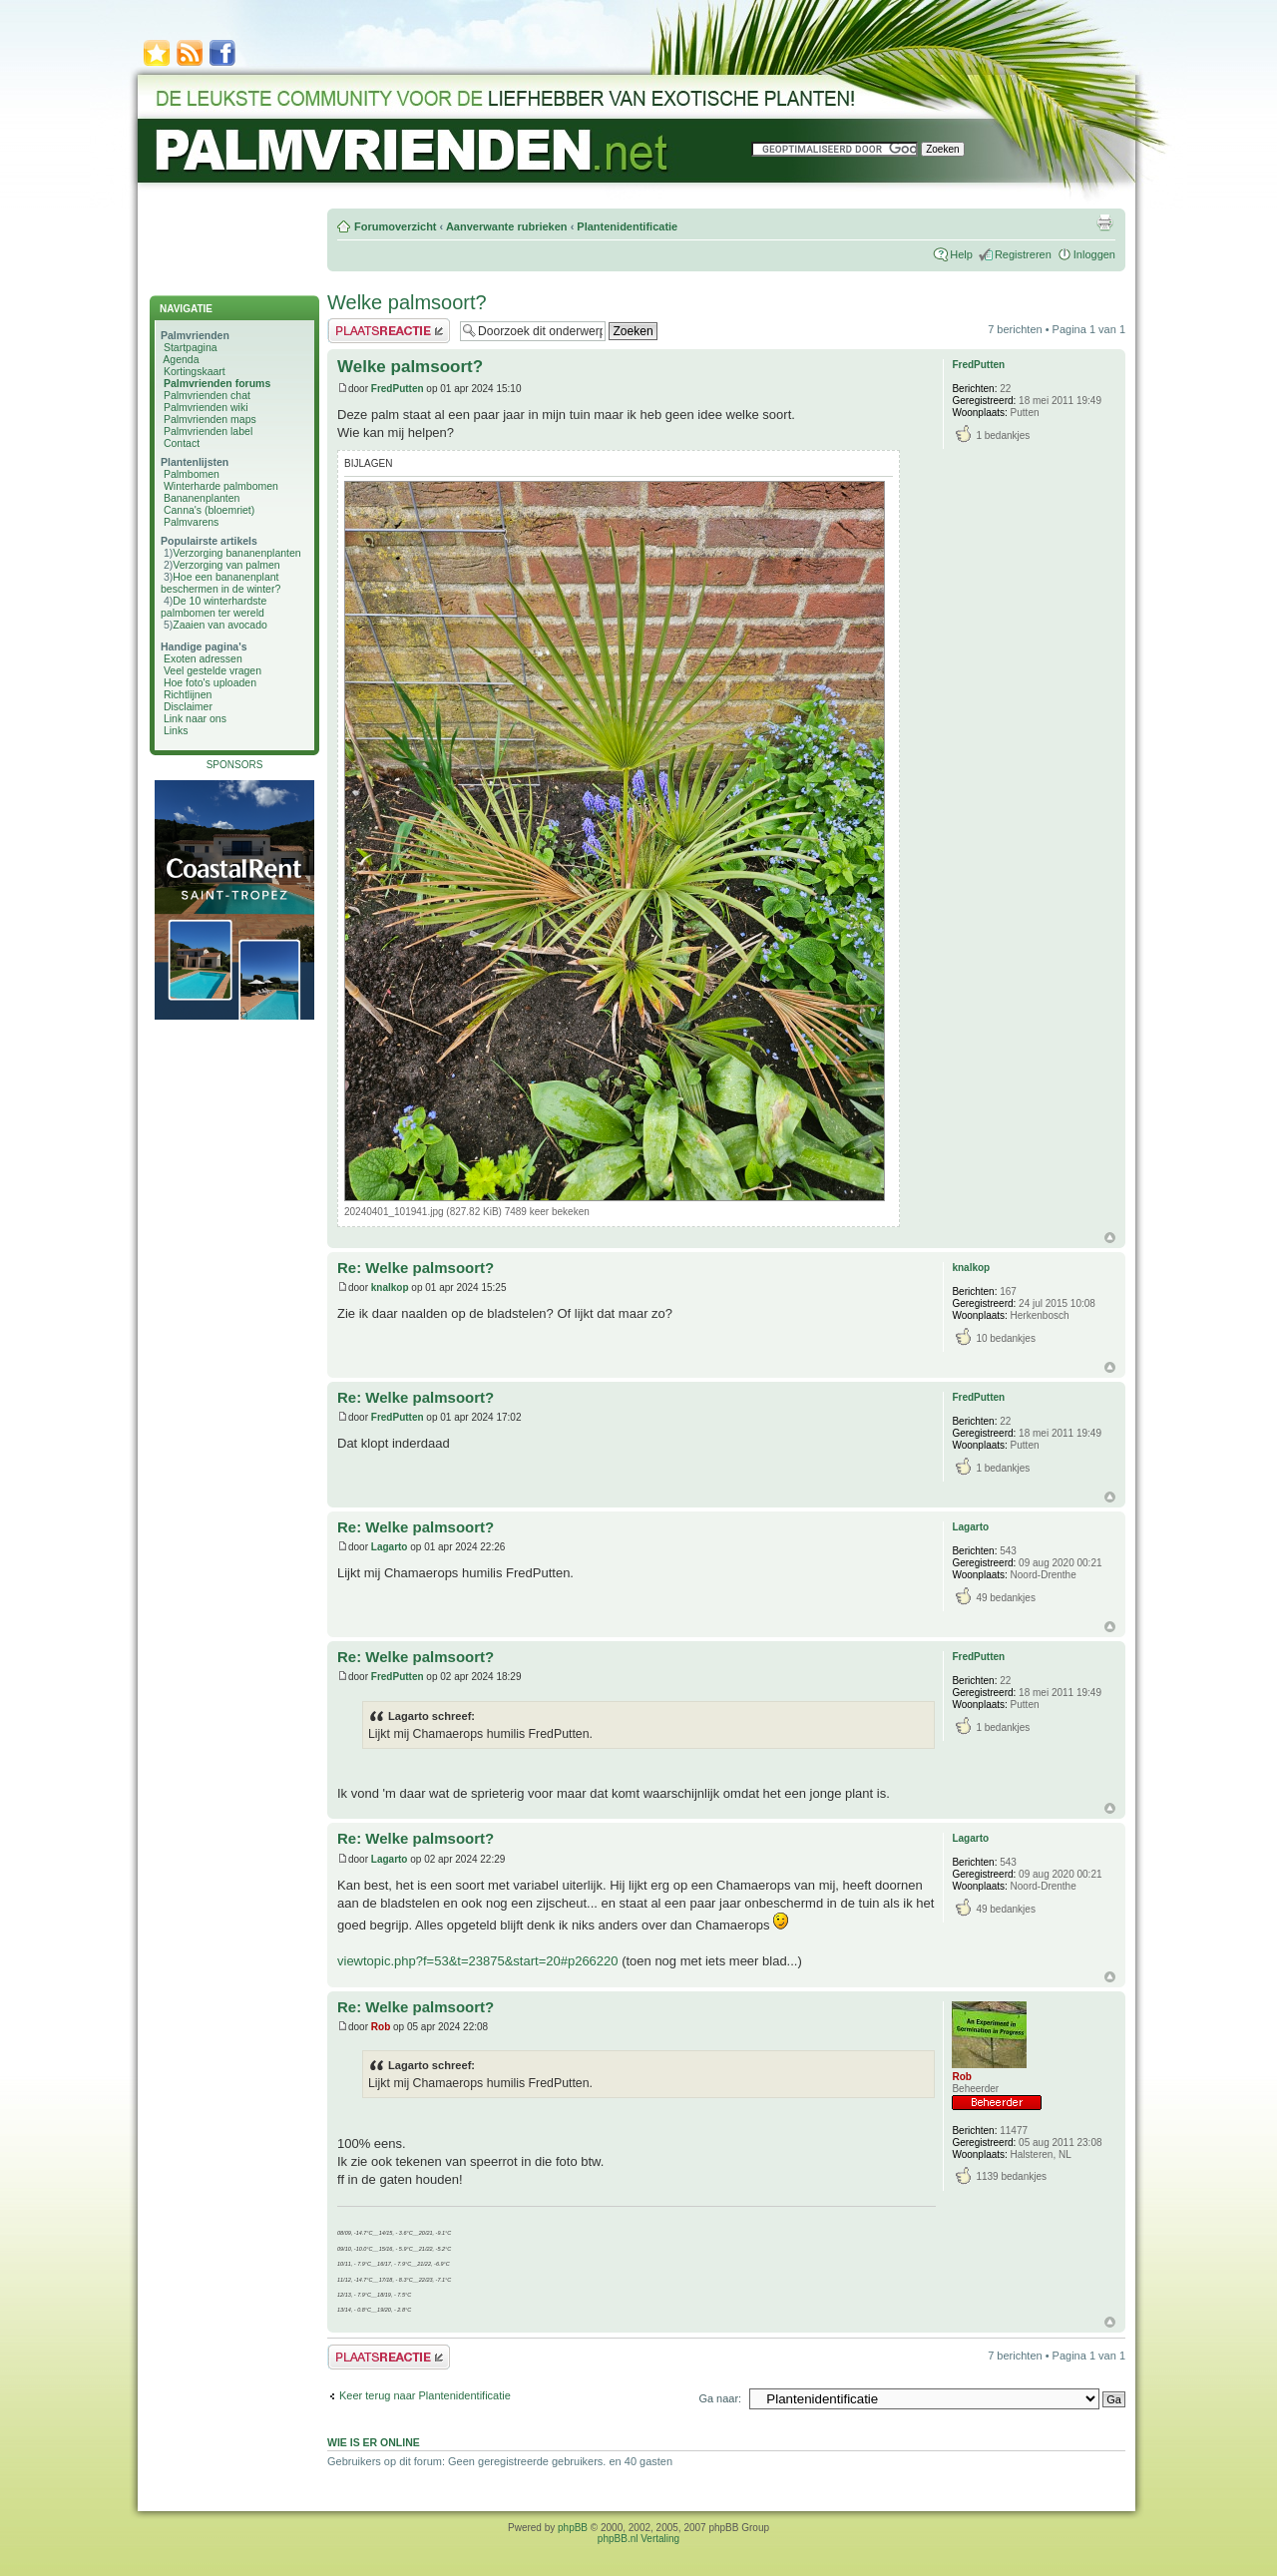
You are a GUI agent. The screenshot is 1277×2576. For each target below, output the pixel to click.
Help (961, 254)
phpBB (573, 2527)
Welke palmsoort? (407, 302)
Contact (182, 443)
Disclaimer (188, 706)
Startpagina (190, 347)
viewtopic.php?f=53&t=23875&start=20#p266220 (478, 1960)
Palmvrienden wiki (206, 407)
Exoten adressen (203, 658)
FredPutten (397, 388)
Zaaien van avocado (220, 625)
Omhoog (1109, 1237)
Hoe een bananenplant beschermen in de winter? (220, 583)
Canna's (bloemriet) (209, 510)
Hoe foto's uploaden (210, 682)
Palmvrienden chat (207, 395)
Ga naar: (719, 2398)
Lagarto (389, 1546)
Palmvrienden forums (217, 383)
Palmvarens (191, 522)
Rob (380, 2026)
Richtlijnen (188, 694)
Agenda (181, 359)
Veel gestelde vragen (212, 670)
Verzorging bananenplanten (236, 553)
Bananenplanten (202, 498)
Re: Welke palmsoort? (415, 1267)
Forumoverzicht (395, 226)
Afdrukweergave (1104, 222)
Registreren (1023, 254)
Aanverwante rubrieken (507, 226)
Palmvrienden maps (210, 419)
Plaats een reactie (388, 330)
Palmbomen (191, 474)
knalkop (390, 1287)
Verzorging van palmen (226, 565)
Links (176, 730)
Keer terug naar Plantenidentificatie (425, 2395)
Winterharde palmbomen (221, 486)
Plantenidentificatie (627, 226)
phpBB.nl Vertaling (638, 2538)
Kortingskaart (194, 371)
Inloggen (1094, 254)
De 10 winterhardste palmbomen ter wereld (213, 607)
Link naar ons (195, 718)
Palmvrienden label (208, 431)
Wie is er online (373, 2442)
